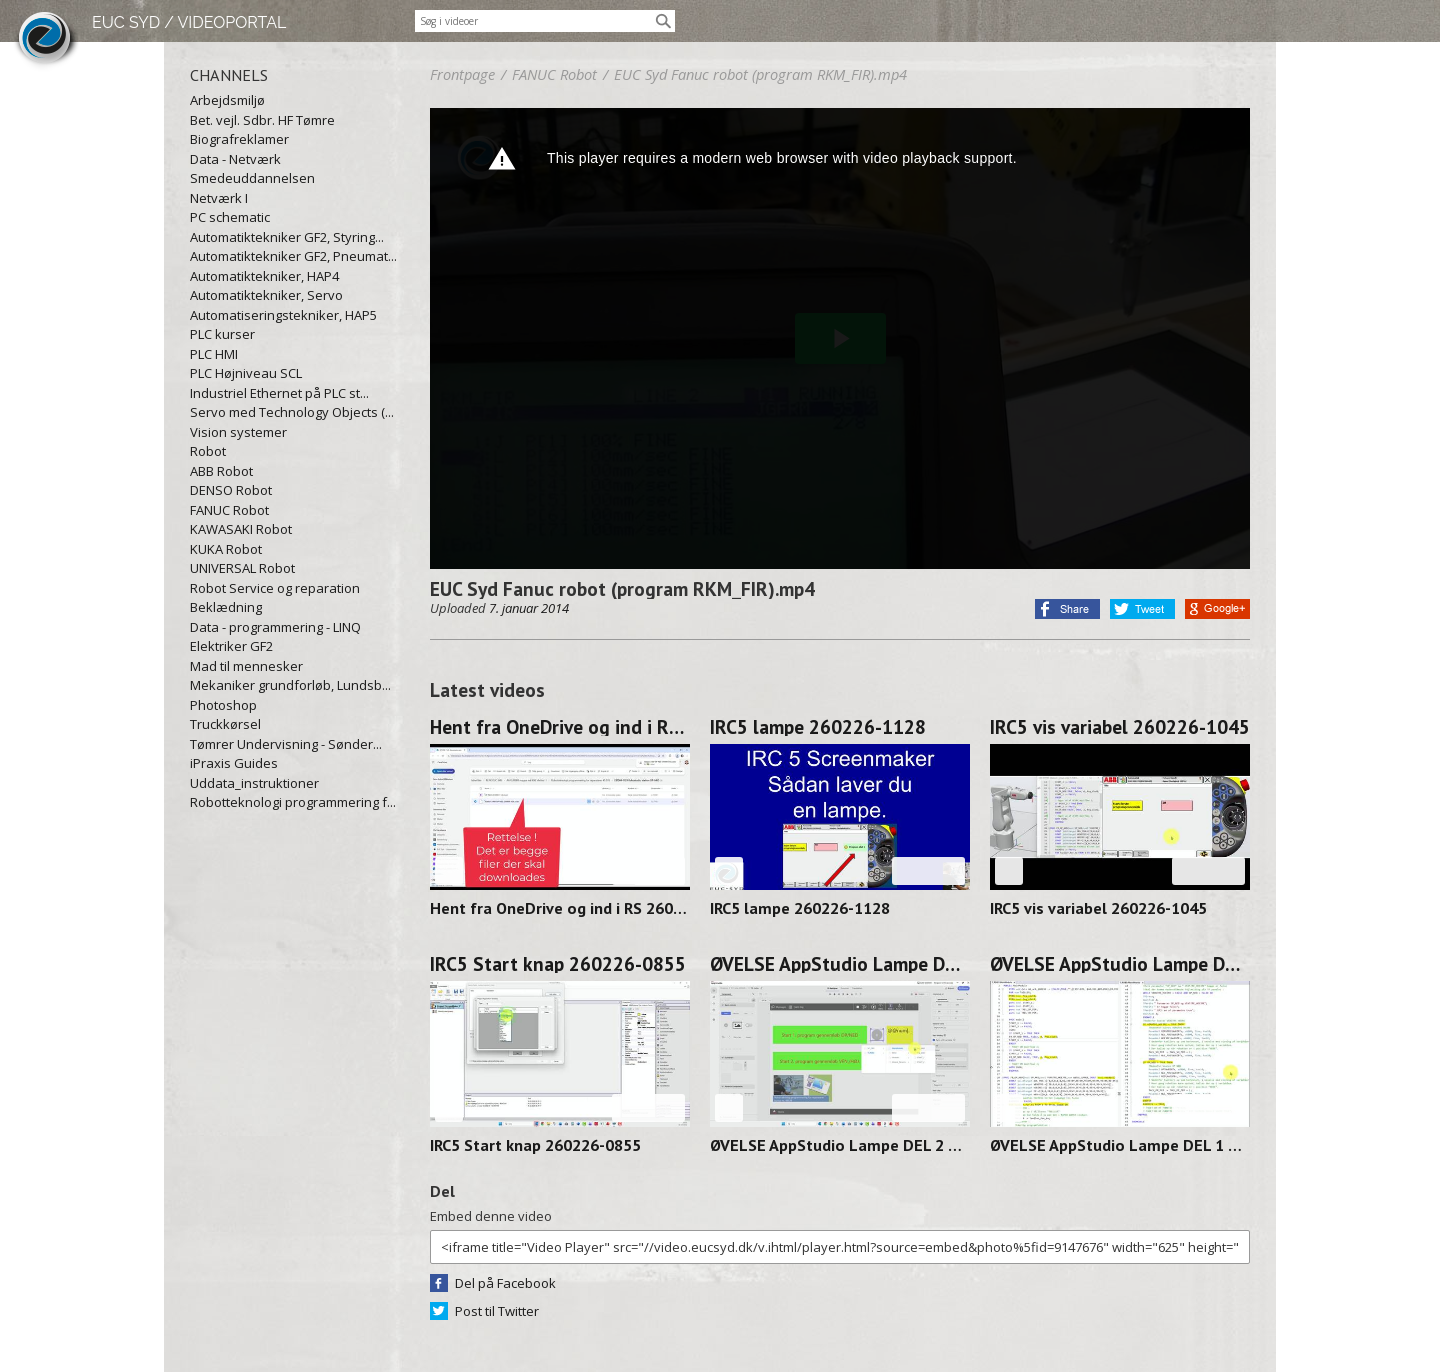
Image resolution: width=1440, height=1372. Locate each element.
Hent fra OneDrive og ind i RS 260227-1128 (560, 727)
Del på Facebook (505, 1283)
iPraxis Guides (234, 763)
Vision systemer (238, 432)
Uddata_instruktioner (254, 783)
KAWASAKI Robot (241, 529)
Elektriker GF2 (231, 646)
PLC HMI (214, 354)
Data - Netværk (235, 159)
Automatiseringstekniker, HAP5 (283, 315)
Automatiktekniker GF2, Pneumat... (293, 256)
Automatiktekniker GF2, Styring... (287, 237)
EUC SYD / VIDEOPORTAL (189, 22)
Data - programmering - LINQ (275, 627)
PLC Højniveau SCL (246, 373)
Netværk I (219, 198)
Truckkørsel (225, 724)
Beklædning (226, 607)
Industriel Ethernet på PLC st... (279, 393)
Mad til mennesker (246, 666)
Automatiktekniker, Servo (266, 295)
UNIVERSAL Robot (242, 568)
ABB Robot (221, 471)
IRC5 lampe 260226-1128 (818, 727)
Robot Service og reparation (275, 588)
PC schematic (230, 217)
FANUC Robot (229, 510)
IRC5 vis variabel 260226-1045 (1120, 727)
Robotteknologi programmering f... (293, 802)
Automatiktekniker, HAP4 (264, 276)
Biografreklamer (239, 139)
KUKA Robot (226, 549)
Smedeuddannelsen (252, 178)
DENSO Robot (231, 490)
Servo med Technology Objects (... (292, 412)
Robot (208, 451)
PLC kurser (222, 334)
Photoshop (223, 705)
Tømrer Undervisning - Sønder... (286, 744)
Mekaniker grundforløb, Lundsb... (290, 685)
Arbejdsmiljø (227, 100)
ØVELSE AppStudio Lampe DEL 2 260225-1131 (840, 964)
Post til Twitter (497, 1311)
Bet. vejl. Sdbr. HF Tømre (262, 120)
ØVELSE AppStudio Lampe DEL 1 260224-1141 (1120, 964)
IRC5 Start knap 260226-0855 (558, 964)
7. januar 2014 (529, 608)
